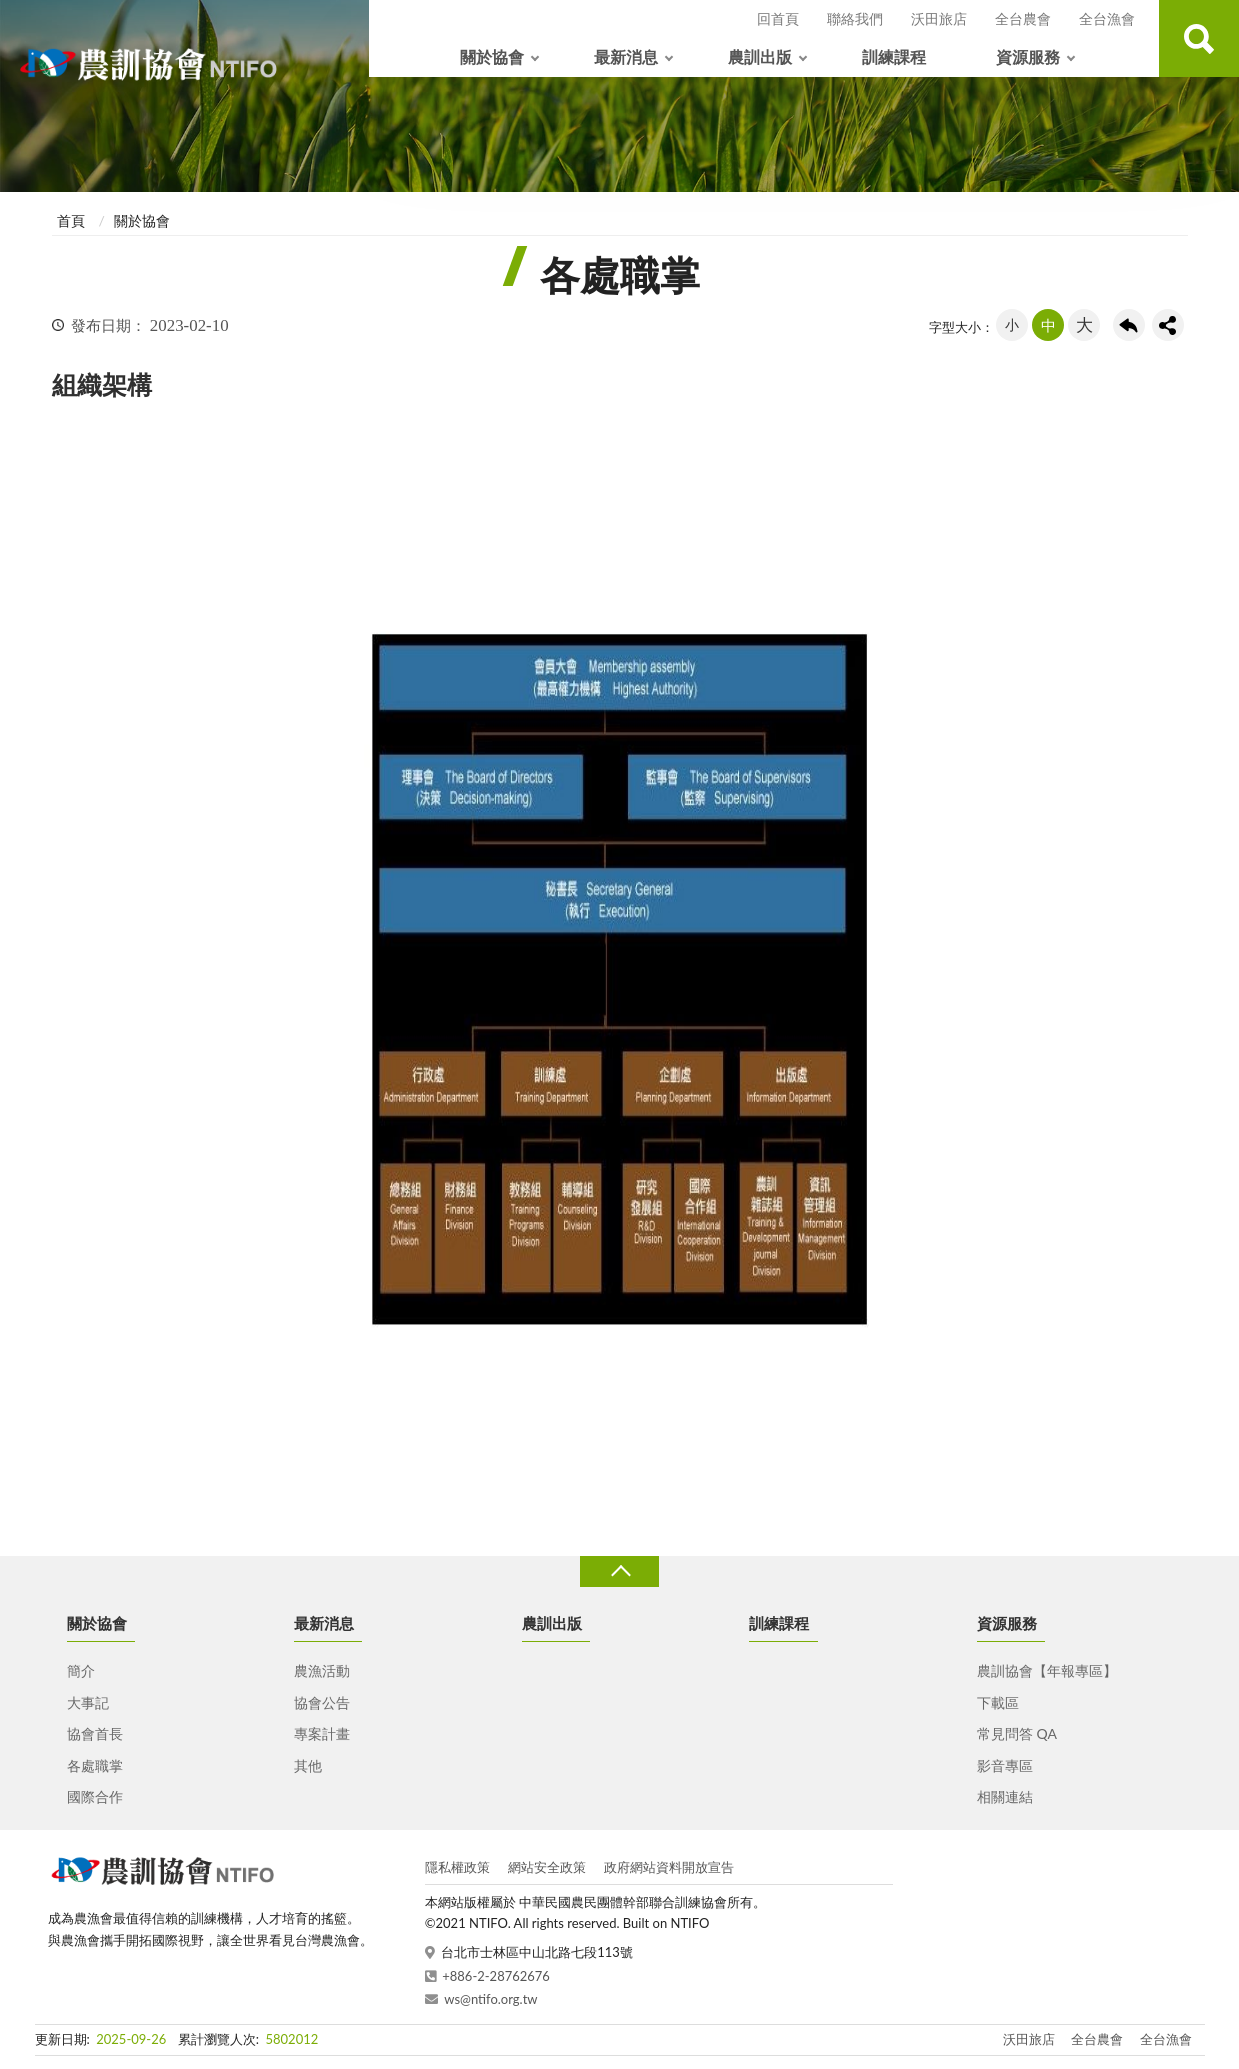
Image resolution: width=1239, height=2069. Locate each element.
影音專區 (1005, 1765)
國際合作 (95, 1796)
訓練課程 (894, 56)
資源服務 (1028, 56)
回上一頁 (1129, 325)
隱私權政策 (457, 1867)
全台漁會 (1107, 18)
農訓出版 (760, 56)
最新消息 (626, 56)
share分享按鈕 (1168, 325)
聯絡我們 (855, 18)
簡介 (81, 1670)
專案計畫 (322, 1733)
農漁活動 (322, 1670)
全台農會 (1023, 18)
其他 (308, 1765)
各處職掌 (95, 1765)
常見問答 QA (1017, 1733)
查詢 (1199, 38)
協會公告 (322, 1702)
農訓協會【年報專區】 (1047, 1670)
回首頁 (778, 18)
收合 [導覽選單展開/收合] (619, 1571)
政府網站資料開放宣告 (669, 1867)
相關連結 (1005, 1796)
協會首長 (95, 1733)
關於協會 (492, 56)
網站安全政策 (547, 1867)
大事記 (88, 1702)
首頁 (71, 220)
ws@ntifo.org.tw (490, 1999)
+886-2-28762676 (496, 1976)
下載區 (998, 1702)
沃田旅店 (939, 18)
